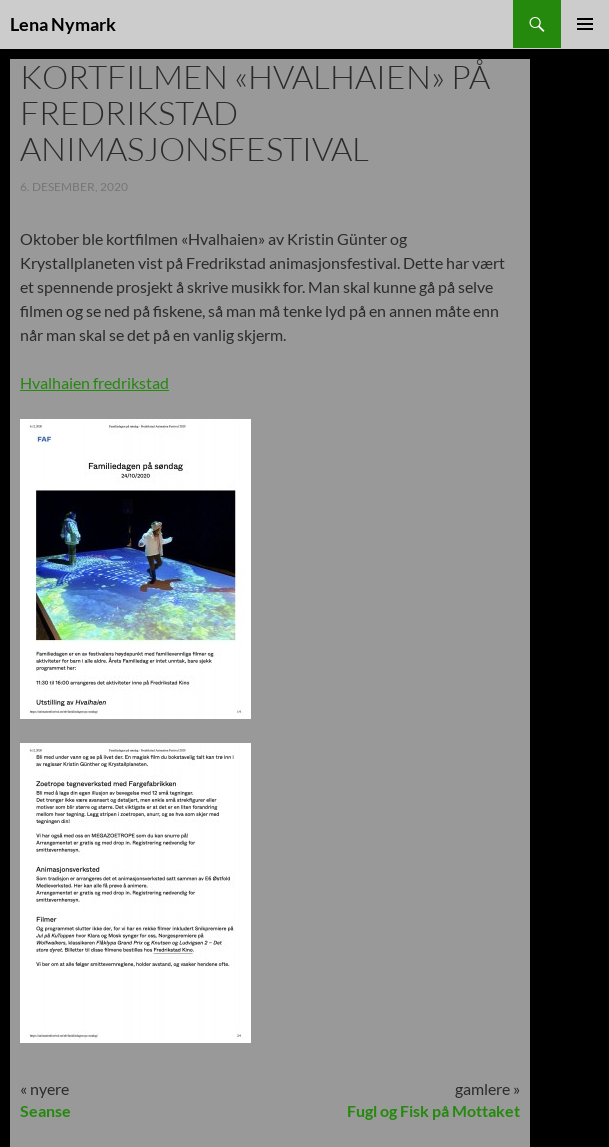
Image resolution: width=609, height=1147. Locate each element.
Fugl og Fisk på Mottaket (433, 1110)
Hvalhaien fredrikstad (94, 382)
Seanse (45, 1110)
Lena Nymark (63, 24)
